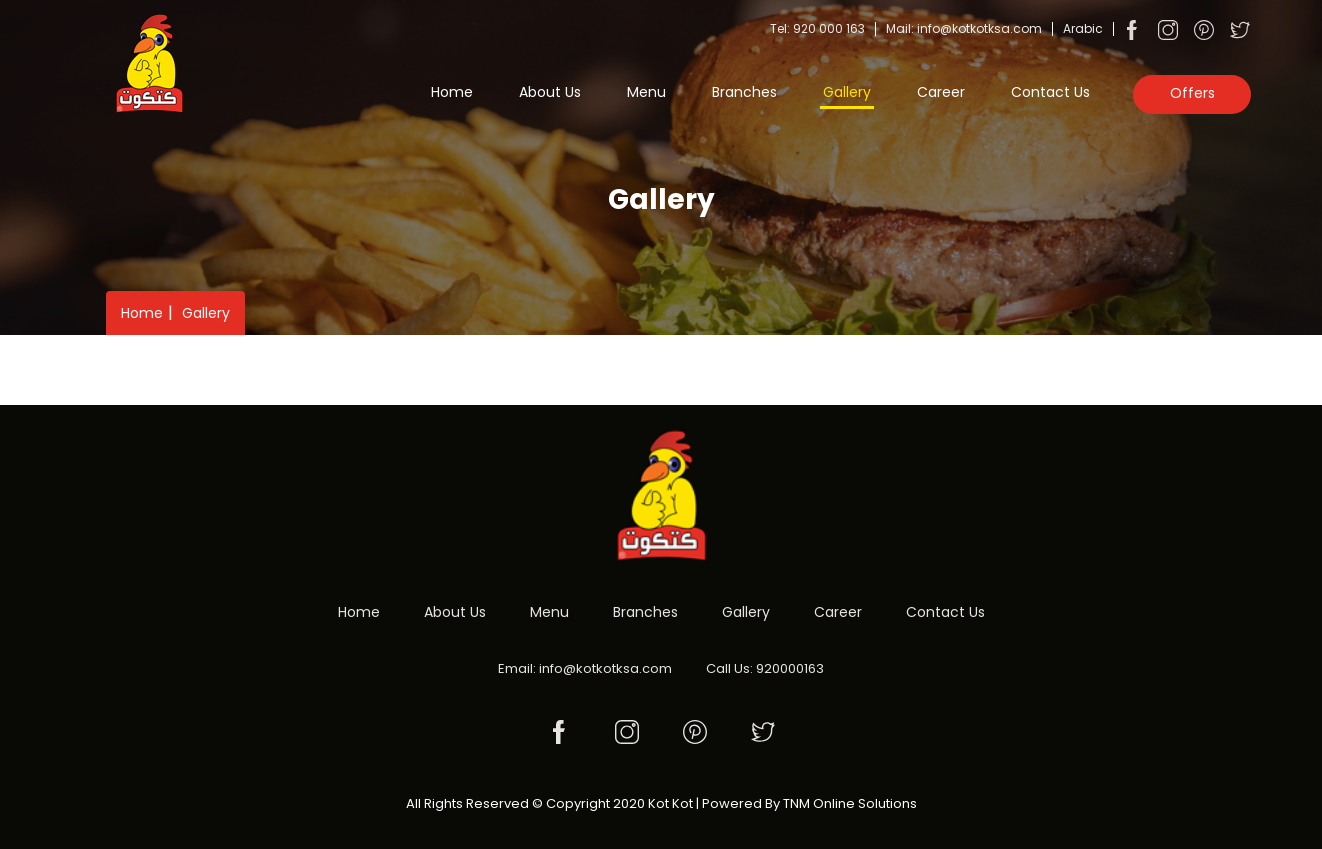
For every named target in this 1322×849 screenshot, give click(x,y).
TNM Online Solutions (850, 803)
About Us (550, 92)
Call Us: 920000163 (765, 668)
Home (452, 92)
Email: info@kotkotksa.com (585, 668)
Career (941, 92)
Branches (744, 92)
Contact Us (1050, 92)
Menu (646, 92)
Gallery (847, 92)
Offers (1192, 93)
